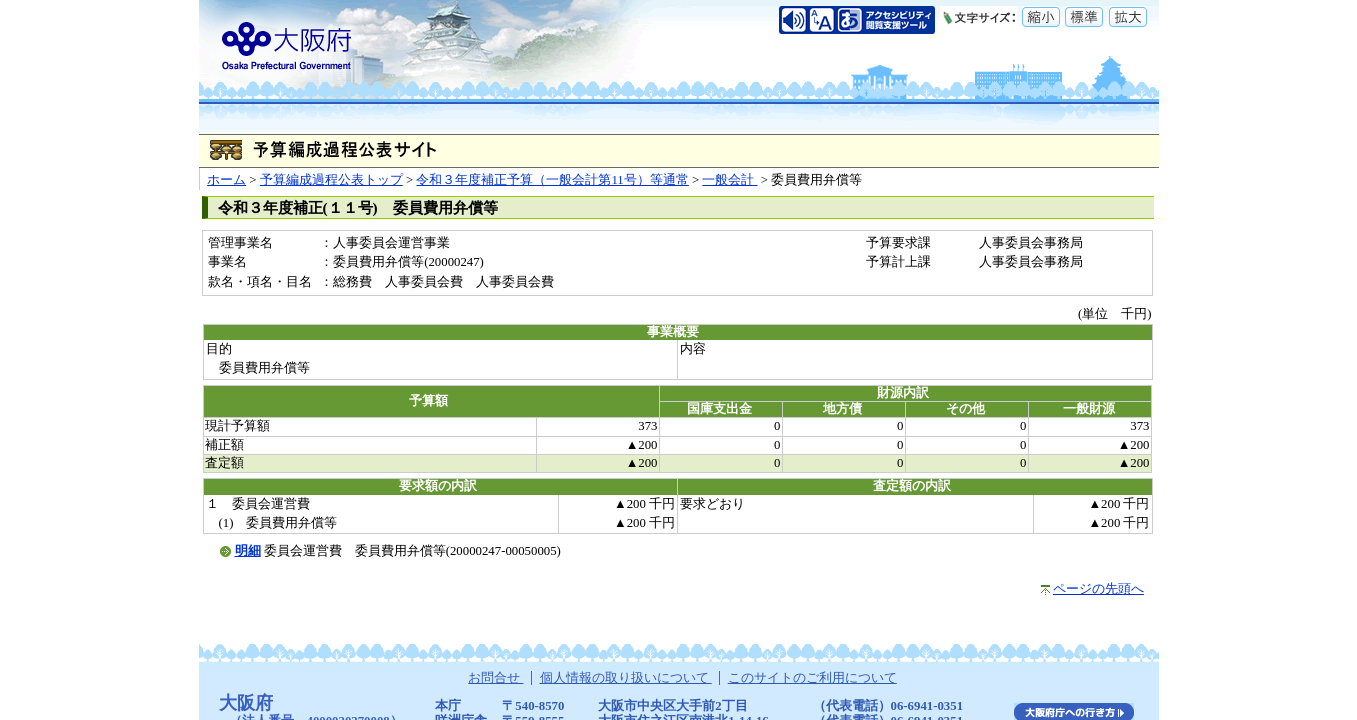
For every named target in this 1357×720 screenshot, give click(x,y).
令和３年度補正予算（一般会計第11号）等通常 (552, 180)
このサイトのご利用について (812, 678)
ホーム (226, 180)
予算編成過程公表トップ (331, 180)
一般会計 (729, 180)
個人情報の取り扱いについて (626, 678)
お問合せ (495, 678)
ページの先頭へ (1098, 589)
